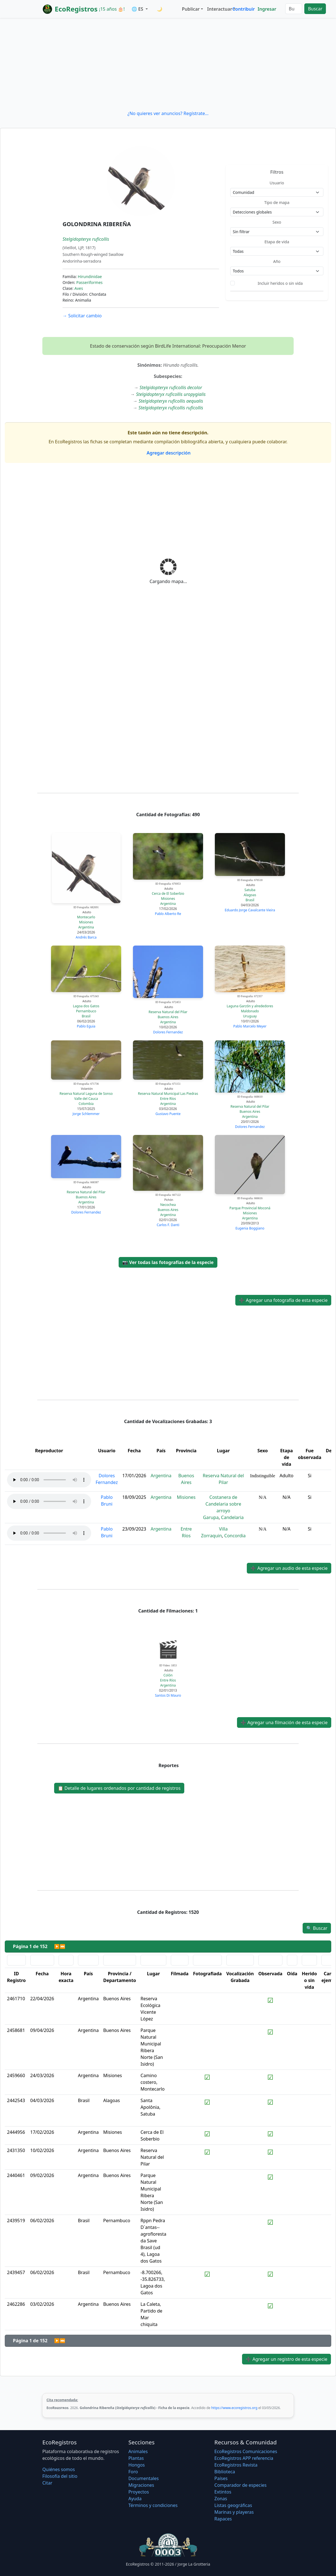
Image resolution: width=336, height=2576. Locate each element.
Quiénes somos (58, 2469)
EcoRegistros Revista (235, 2465)
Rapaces (223, 2519)
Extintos (222, 2492)
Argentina (86, 927)
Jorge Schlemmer (86, 1113)
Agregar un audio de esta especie (289, 1568)
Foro (133, 2472)
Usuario (277, 182)
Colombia (86, 1103)
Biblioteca (224, 2472)
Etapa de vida (276, 241)
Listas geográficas (233, 2505)
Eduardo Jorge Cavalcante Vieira (250, 910)
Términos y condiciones (153, 2505)
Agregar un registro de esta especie (286, 2359)
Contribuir (244, 9)
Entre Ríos (168, 1098)
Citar (47, 2483)
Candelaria (232, 1517)
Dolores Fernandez (168, 1032)
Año (276, 261)
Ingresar (267, 9)
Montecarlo (86, 917)
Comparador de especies (240, 2485)
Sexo (277, 222)
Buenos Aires (168, 1017)
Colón (168, 1675)
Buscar (315, 9)
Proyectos (138, 2492)
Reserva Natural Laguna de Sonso (86, 1093)
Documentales (143, 2478)
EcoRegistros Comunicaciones (245, 2451)
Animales (138, 2451)
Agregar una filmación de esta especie (284, 1722)
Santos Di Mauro (168, 1695)
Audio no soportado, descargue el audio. (49, 1479)
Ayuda (135, 2498)
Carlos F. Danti (168, 1224)
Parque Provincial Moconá (249, 1208)
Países (220, 2478)
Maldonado (250, 1011)
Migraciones (141, 2485)
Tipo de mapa (276, 202)
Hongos (136, 2465)
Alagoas (250, 895)
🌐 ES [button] (138, 9)
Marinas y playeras (234, 2512)
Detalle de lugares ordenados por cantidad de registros (119, 1788)
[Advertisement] (168, 64)
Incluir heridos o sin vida (280, 283)
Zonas (220, 2498)
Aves (78, 288)
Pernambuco (86, 1011)
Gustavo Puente (167, 1113)
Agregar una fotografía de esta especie (283, 1300)
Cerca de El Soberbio (168, 893)
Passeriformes (89, 282)
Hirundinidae (90, 276)
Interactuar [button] (218, 9)
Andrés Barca (86, 937)
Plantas (136, 2458)
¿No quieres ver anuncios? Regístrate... (167, 113)
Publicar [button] (191, 9)
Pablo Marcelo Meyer (249, 1026)
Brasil (249, 900)
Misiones (86, 922)
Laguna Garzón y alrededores (250, 1006)
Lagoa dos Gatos (86, 1006)
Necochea (168, 1204)
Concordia (235, 1536)
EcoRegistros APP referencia (243, 2458)
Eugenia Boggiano (250, 1228)
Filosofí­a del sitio (59, 2476)
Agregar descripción (168, 453)
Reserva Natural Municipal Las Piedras (168, 1093)
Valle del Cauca (86, 1098)
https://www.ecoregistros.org (234, 2407)
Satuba (249, 889)
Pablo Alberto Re (168, 913)
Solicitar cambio (82, 316)
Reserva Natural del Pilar (168, 1012)
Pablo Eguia (86, 1026)
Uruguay (250, 1016)
